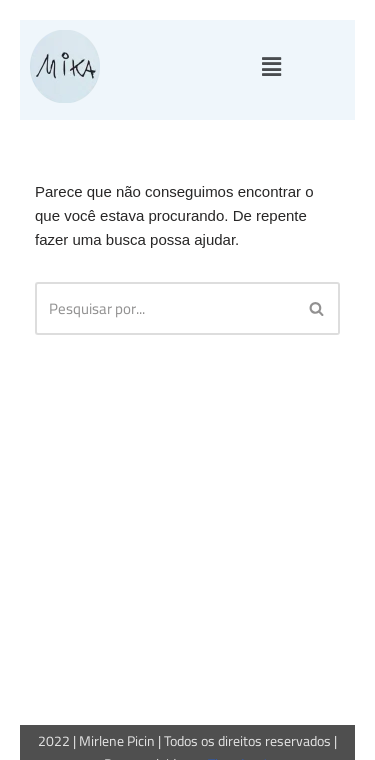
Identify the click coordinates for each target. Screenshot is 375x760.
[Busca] (165, 308)
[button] (271, 67)
